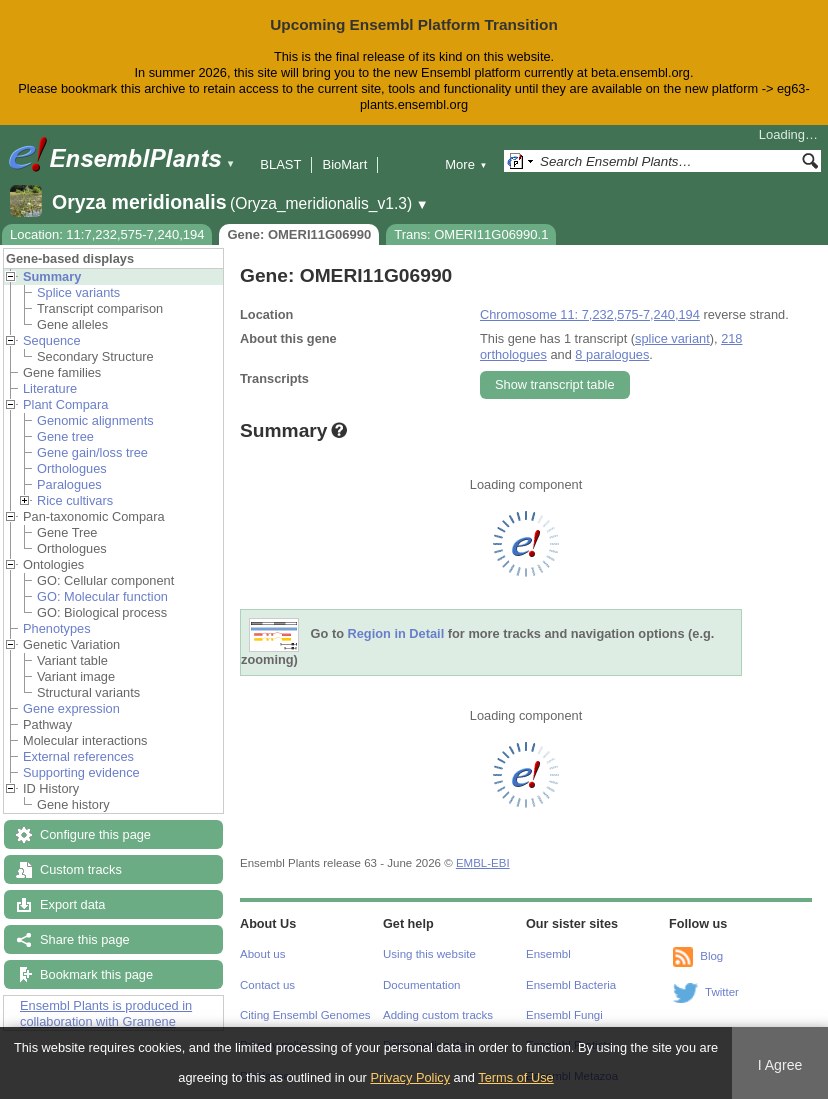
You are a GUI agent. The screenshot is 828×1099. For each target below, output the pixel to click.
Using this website (429, 954)
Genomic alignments (95, 420)
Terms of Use (515, 1077)
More (466, 164)
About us (262, 954)
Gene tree (65, 436)
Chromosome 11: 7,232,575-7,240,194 (590, 314)
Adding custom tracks (438, 1015)
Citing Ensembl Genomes (305, 1015)
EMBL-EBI (483, 863)
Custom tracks (81, 869)
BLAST (280, 164)
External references (78, 756)
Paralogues (69, 484)
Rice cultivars (75, 500)
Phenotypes (57, 628)
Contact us (267, 985)
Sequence (52, 340)
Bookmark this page (96, 974)
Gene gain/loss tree (92, 452)
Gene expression (71, 708)
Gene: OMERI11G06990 (299, 234)
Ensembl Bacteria (571, 985)
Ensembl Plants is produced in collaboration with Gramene (106, 1013)
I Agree (780, 1065)
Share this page (85, 939)
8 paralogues (612, 354)
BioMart (344, 164)
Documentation (421, 985)
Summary (52, 276)
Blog (711, 956)
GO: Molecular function (102, 596)
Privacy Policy (410, 1077)
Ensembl (548, 954)
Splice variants (78, 292)
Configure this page (95, 834)
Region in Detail (396, 633)
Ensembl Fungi (564, 1015)
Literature (50, 388)
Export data (72, 904)
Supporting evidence (81, 772)
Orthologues (72, 468)
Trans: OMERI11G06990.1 (471, 234)
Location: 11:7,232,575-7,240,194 (107, 234)
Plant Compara (65, 404)
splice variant (672, 338)
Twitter (722, 992)
